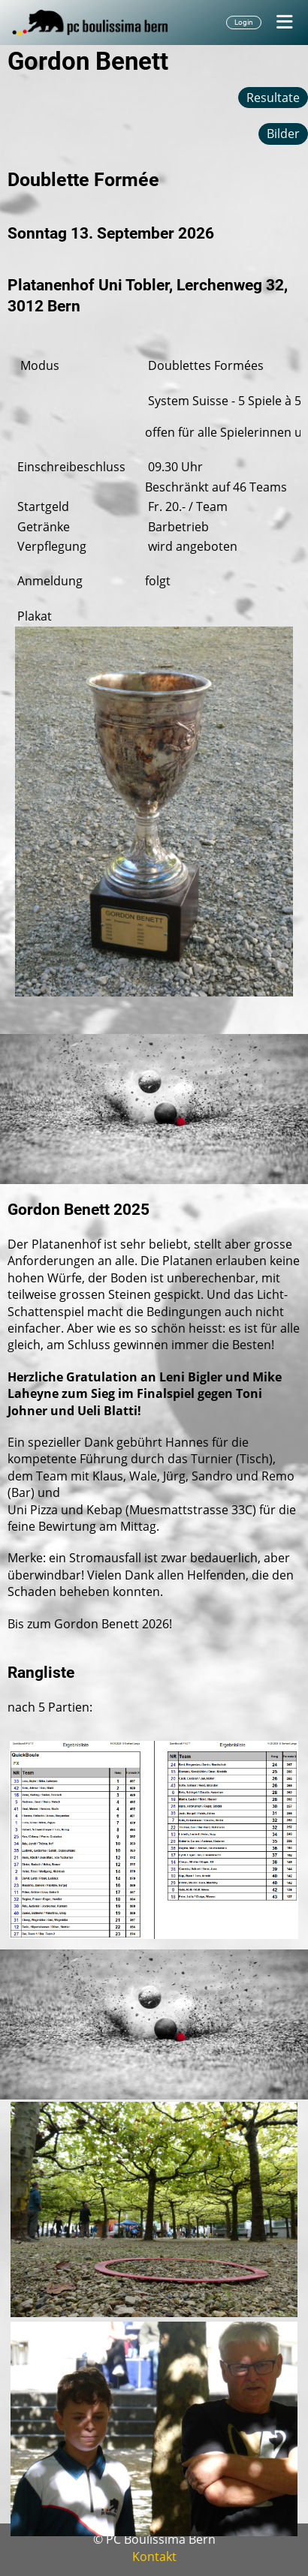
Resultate (273, 97)
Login (243, 22)
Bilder (283, 133)
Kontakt (154, 2556)
